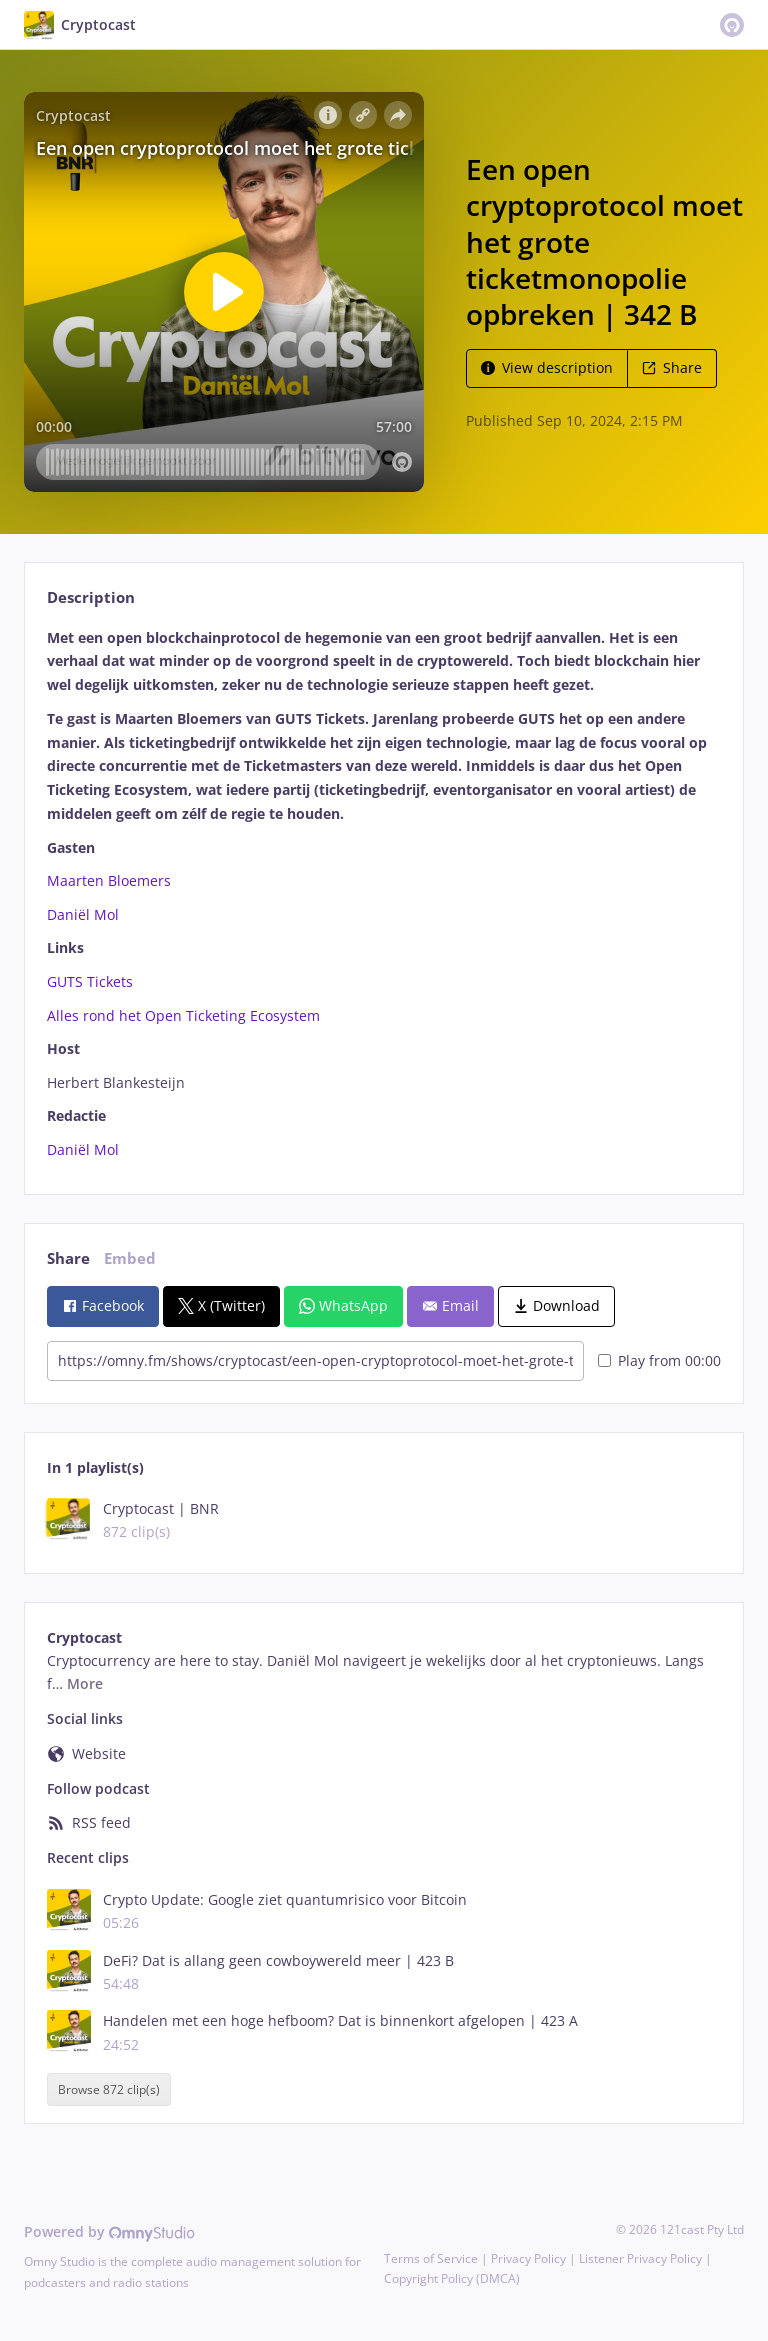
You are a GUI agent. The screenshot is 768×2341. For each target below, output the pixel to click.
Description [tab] (91, 597)
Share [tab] (68, 1258)
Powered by (109, 2231)
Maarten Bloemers (109, 880)
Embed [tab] (130, 1258)
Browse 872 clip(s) (109, 2089)
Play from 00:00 (659, 1360)
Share (672, 367)
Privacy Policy (528, 2258)
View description (547, 367)
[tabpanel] (383, 894)
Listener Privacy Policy (640, 2258)
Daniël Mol (83, 914)
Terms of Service (431, 2258)
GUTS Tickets (90, 981)
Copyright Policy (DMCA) (452, 2278)
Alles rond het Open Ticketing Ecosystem (183, 1015)
